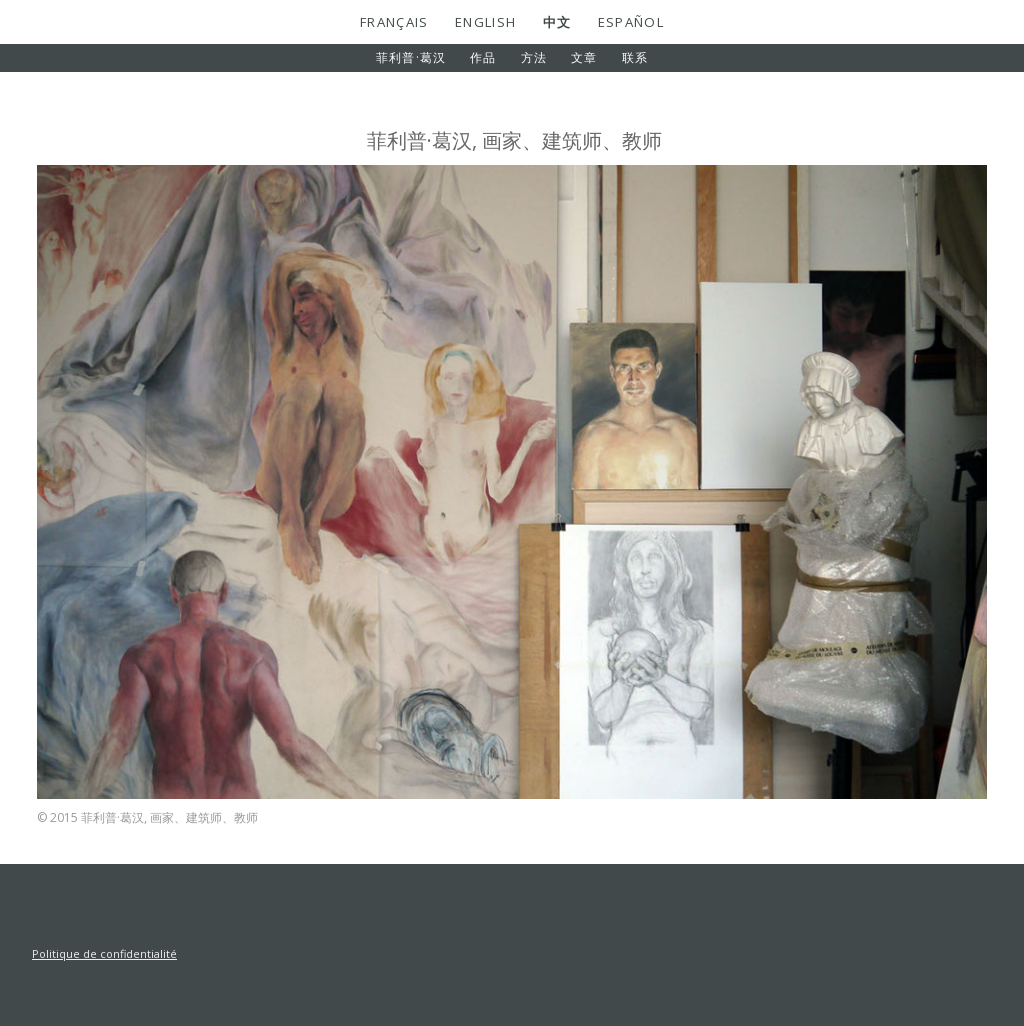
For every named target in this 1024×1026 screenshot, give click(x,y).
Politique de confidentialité (104, 953)
